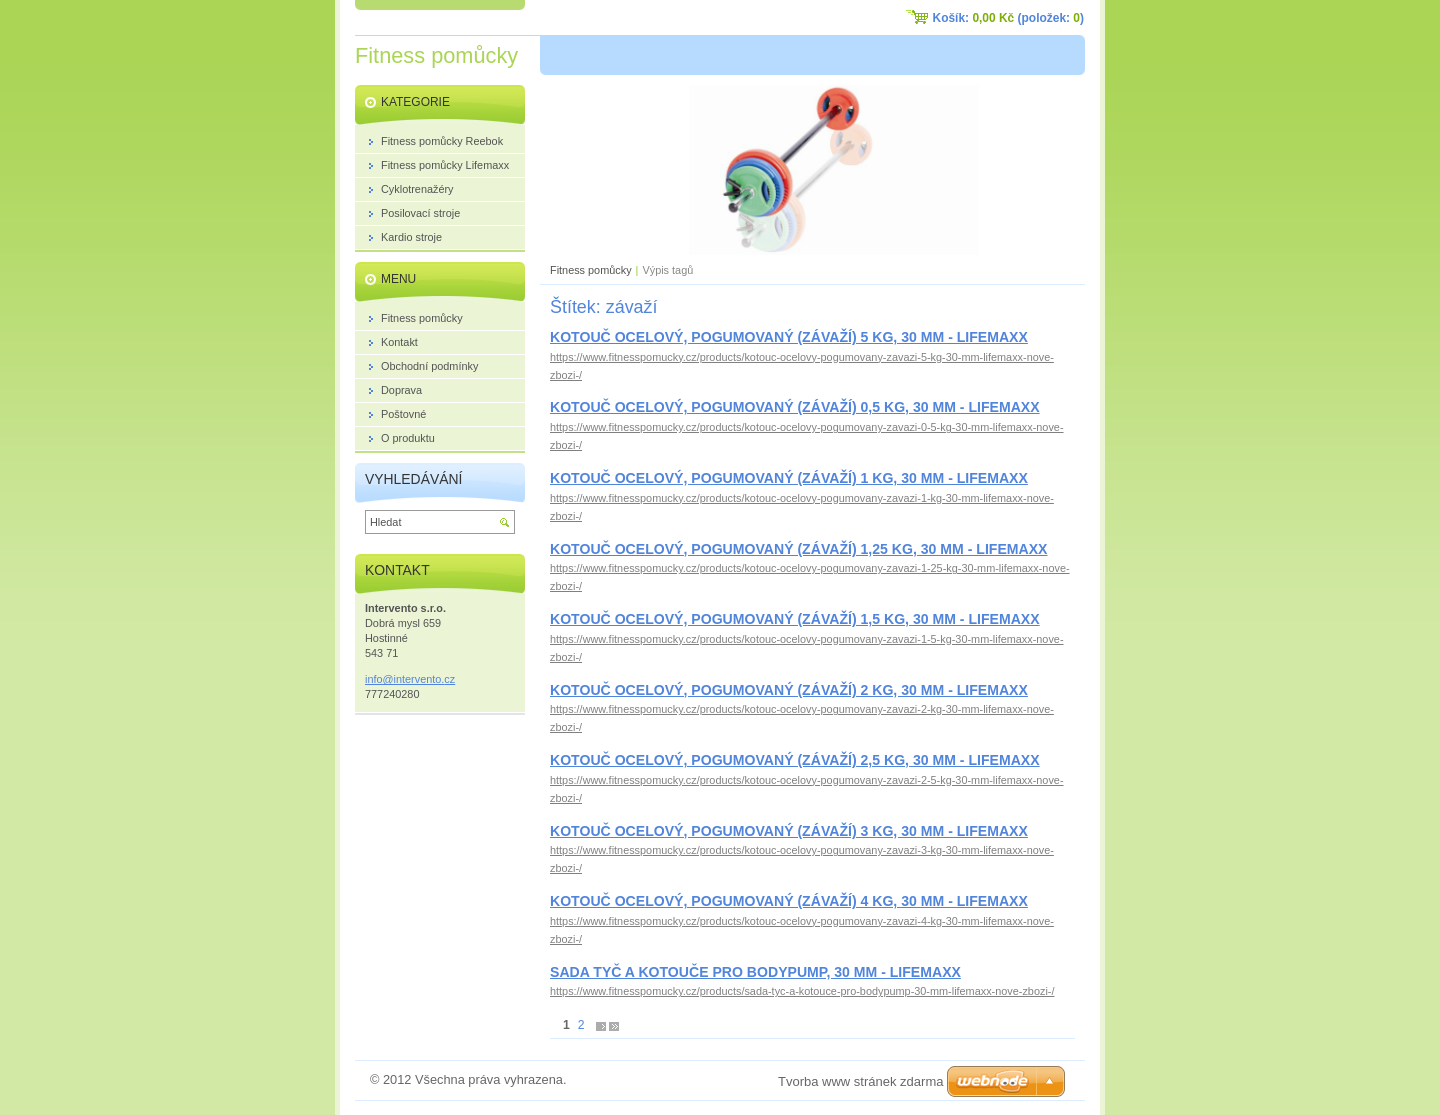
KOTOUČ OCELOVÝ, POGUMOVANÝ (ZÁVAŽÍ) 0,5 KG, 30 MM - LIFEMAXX (795, 407)
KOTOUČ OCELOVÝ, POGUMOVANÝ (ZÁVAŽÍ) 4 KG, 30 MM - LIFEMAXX (789, 901)
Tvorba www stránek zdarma (860, 1081)
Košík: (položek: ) (1008, 18)
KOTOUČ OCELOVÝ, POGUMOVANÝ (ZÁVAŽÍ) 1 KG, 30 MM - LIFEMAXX (789, 478)
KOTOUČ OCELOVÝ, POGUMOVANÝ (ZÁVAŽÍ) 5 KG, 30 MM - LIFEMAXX (789, 337)
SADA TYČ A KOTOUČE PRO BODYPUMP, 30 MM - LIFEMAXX (755, 972)
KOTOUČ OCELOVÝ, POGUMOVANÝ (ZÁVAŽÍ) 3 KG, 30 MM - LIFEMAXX (789, 831)
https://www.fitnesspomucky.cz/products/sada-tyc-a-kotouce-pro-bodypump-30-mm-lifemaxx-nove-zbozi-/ (802, 991)
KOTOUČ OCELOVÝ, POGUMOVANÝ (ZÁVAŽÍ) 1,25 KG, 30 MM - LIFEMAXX (798, 549)
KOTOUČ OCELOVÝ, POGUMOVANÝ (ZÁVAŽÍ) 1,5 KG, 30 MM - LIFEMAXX (795, 619)
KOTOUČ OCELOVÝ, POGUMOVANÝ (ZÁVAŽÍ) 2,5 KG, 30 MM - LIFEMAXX (795, 760)
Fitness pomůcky (591, 270)
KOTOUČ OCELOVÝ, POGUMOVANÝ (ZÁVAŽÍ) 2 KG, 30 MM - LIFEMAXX (789, 690)
